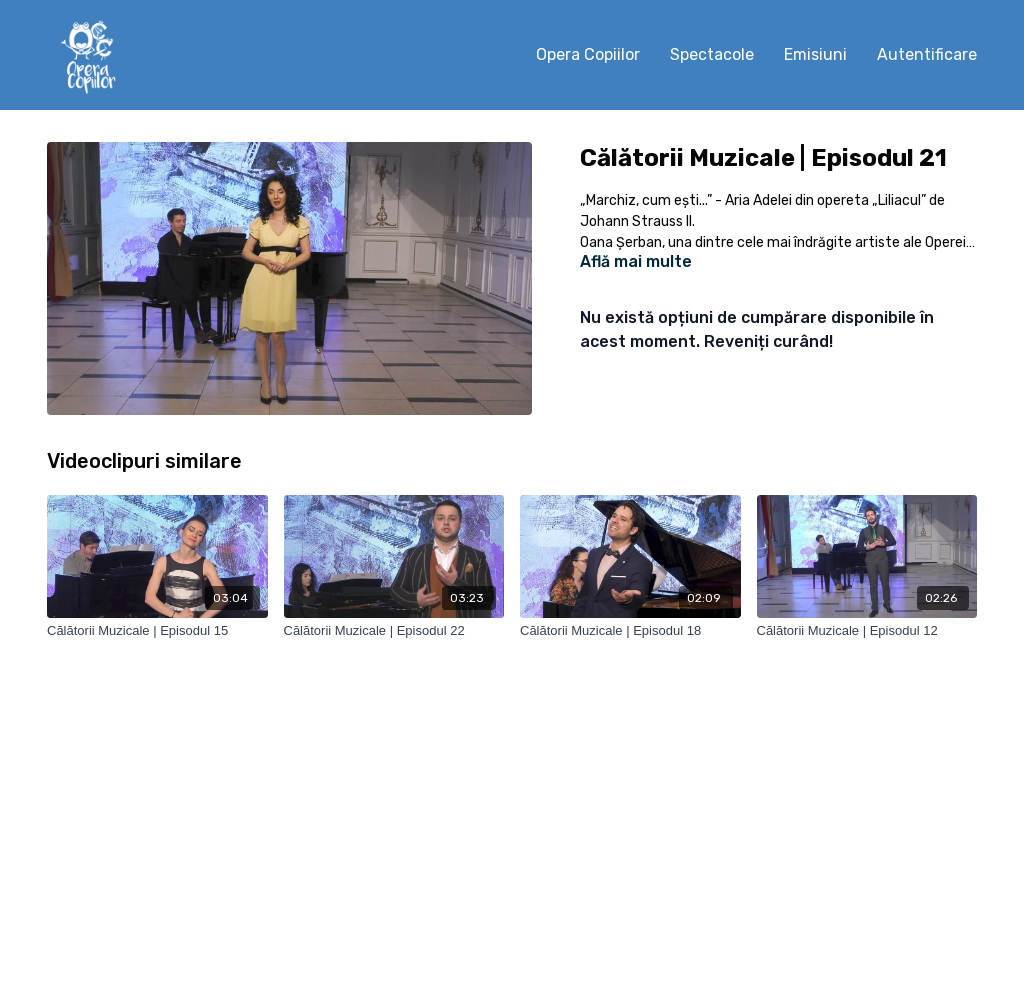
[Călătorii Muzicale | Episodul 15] (157, 631)
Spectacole (712, 54)
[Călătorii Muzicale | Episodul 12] (867, 631)
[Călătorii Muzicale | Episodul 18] (630, 631)
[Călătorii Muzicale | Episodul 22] (394, 631)
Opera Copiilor (588, 54)
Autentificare (927, 54)
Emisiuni (815, 54)
